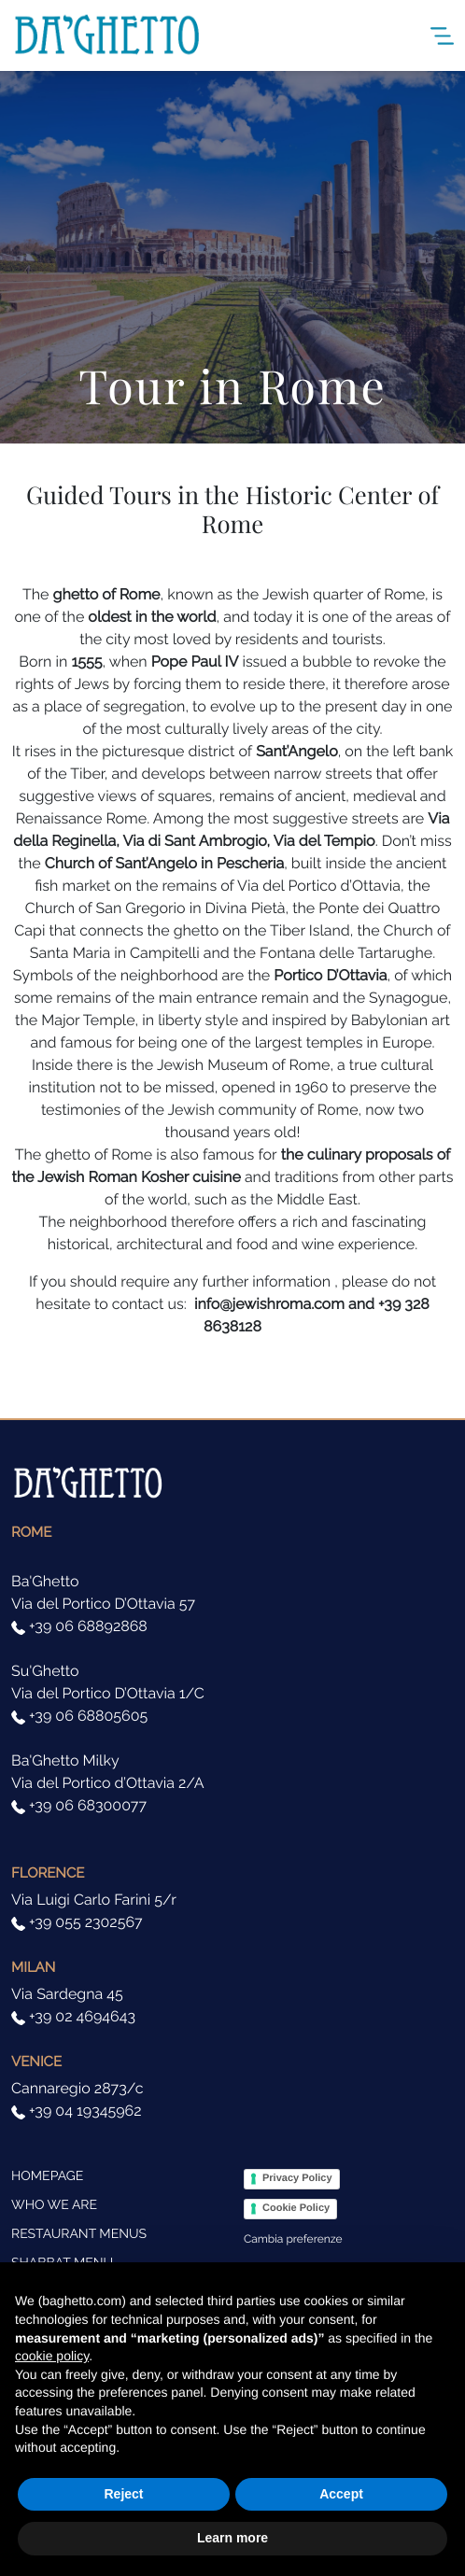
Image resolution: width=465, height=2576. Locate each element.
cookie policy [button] (52, 2355)
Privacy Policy (297, 2178)
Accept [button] (341, 2493)
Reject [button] (123, 2493)
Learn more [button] (232, 2537)
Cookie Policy (296, 2208)
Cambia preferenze (293, 2238)
